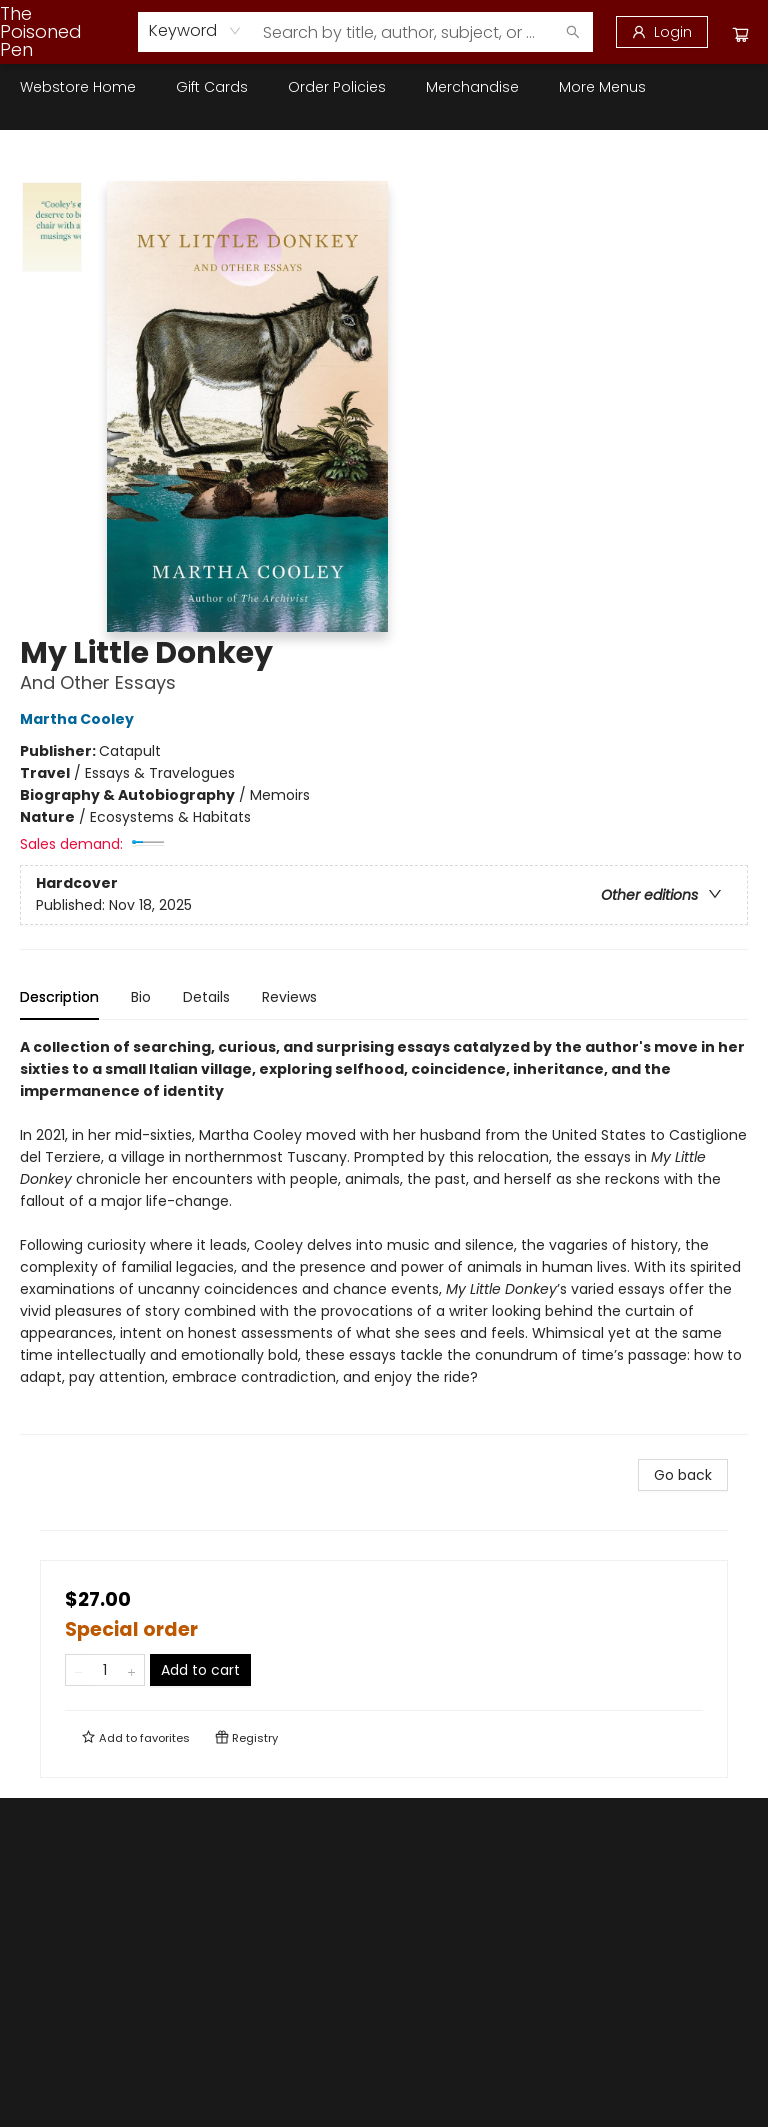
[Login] (662, 32)
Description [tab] (59, 997)
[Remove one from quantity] (78, 1670)
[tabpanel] (384, 1235)
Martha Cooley (80, 719)
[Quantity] (105, 1670)
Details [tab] (206, 997)
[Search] (573, 32)
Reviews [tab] (289, 997)
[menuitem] (78, 87)
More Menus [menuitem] (602, 87)
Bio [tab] (141, 997)
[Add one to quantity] (131, 1670)
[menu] (384, 87)
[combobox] (195, 31)
